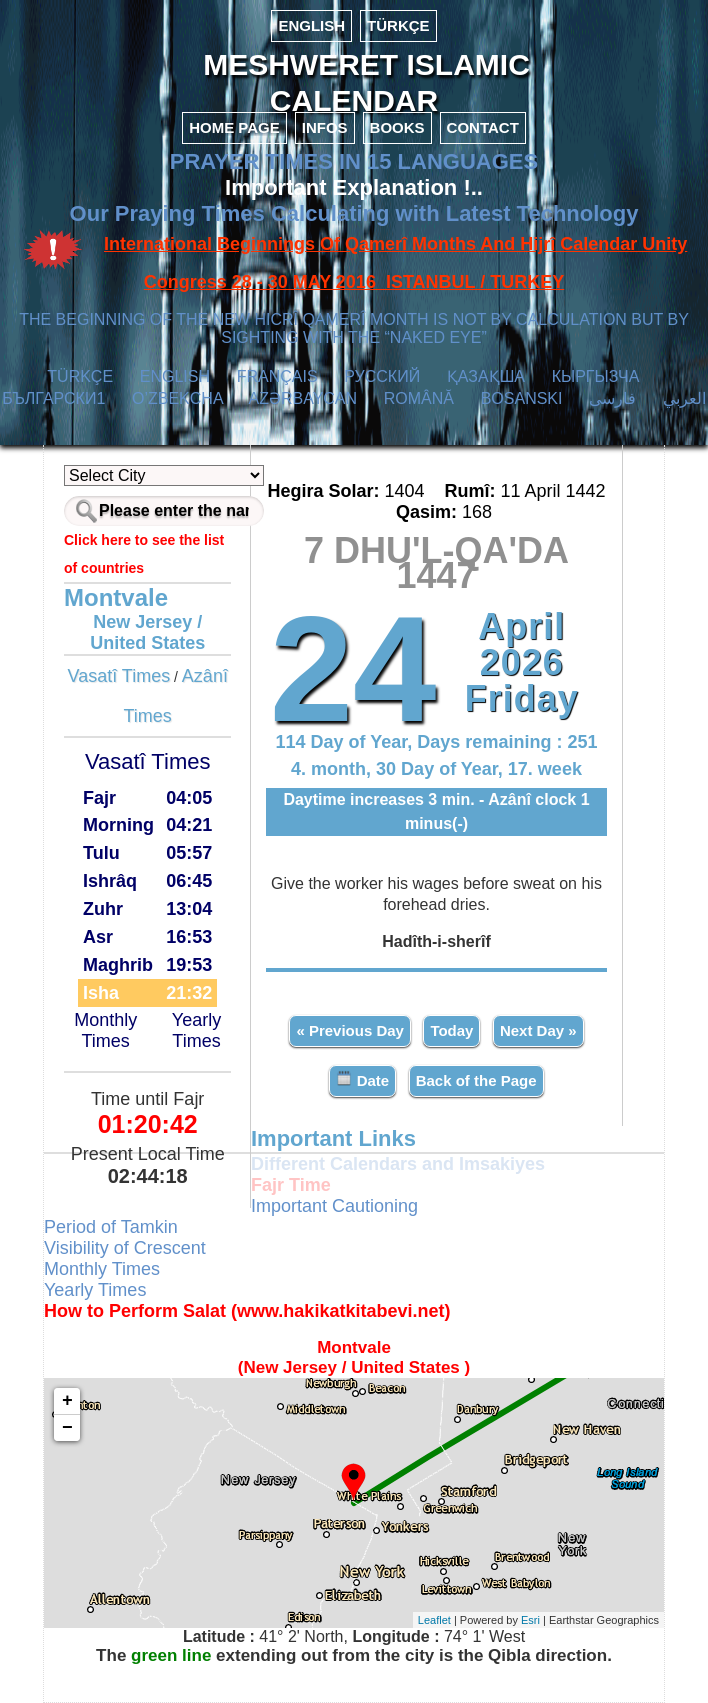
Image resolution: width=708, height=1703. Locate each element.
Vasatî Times (118, 676)
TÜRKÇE (398, 25)
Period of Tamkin (111, 1227)
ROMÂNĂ (419, 398)
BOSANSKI (522, 398)
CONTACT (483, 127)
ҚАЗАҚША (486, 376)
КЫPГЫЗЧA (595, 376)
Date (362, 1079)
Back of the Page (476, 1080)
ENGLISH (311, 25)
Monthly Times (105, 1030)
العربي (684, 398)
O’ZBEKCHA (177, 398)
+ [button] (67, 1401)
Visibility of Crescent (125, 1248)
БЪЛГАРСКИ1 (53, 398)
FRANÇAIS (277, 376)
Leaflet (434, 1620)
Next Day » (538, 1030)
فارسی (612, 398)
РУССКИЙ (382, 376)
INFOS (325, 127)
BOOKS (397, 127)
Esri (530, 1620)
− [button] (67, 1428)
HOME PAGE (234, 127)
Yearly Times (196, 1030)
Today (451, 1030)
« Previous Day (350, 1030)
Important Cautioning (334, 1206)
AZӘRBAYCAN (302, 398)
